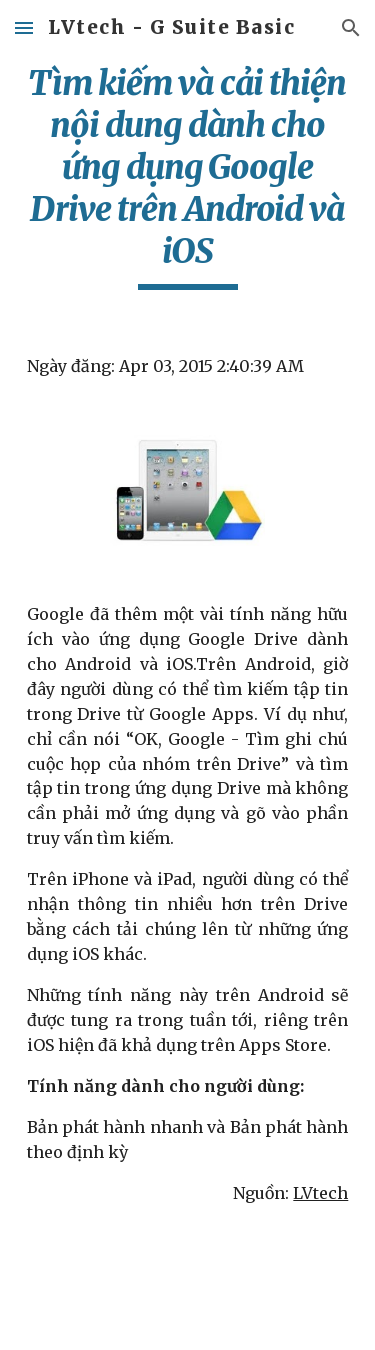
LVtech (320, 1193)
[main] (188, 176)
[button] (24, 27)
